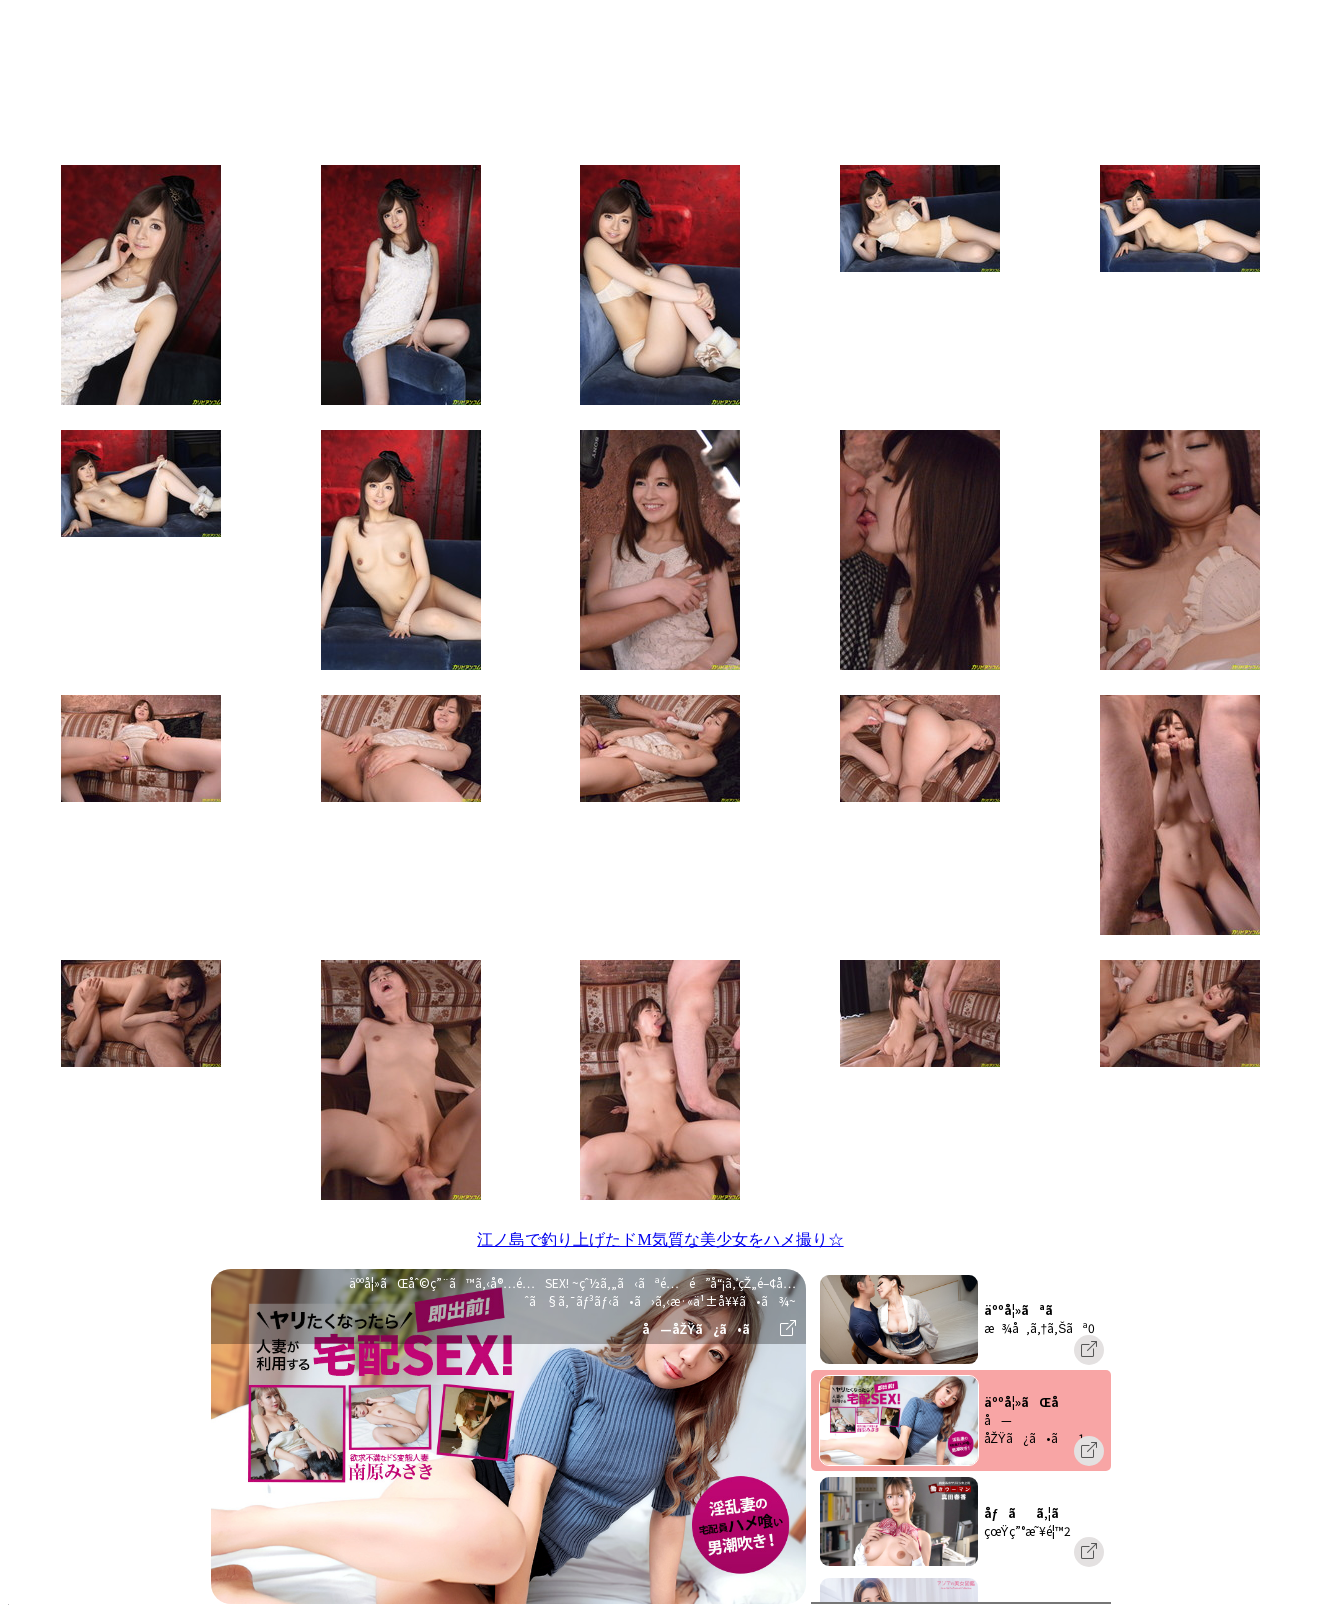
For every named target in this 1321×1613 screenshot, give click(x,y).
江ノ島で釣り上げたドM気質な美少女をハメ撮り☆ (660, 1239)
